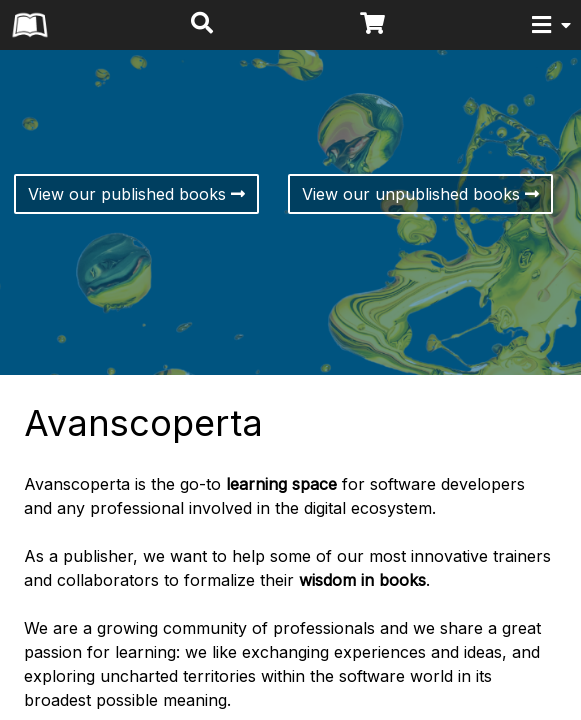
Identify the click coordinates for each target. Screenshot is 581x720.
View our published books (136, 194)
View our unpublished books (420, 194)
